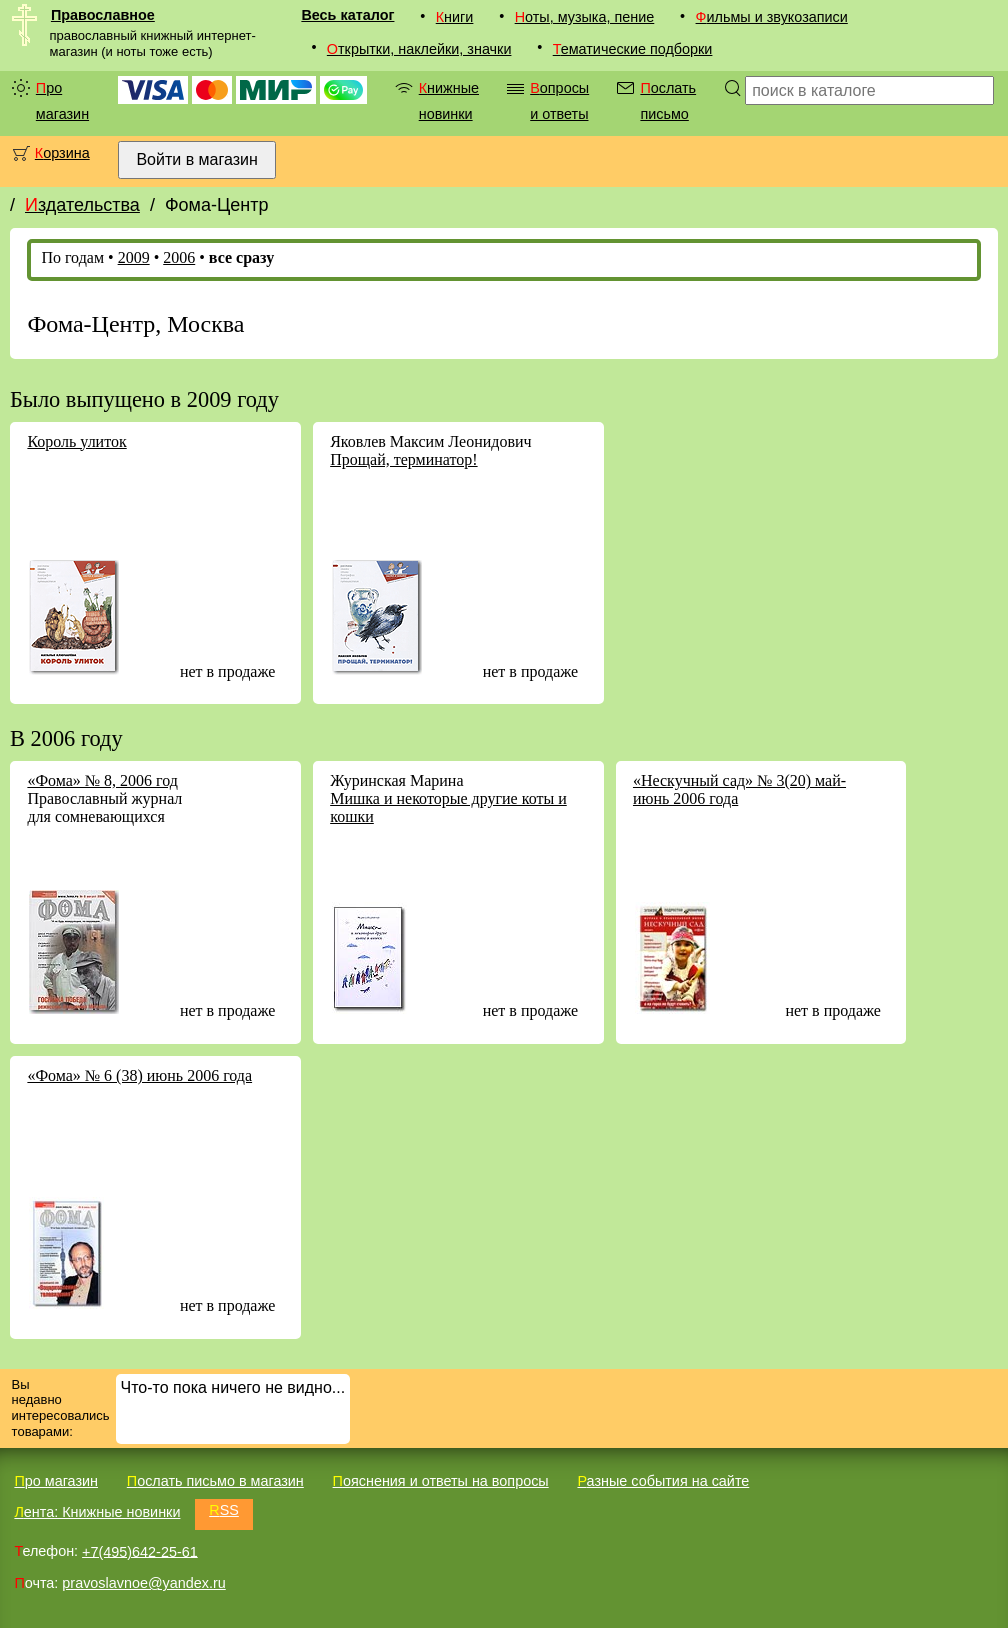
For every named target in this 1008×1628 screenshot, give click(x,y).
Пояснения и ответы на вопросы (441, 1481)
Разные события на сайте (663, 1481)
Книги (455, 17)
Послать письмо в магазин (215, 1481)
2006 (179, 257)
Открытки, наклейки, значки (419, 49)
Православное (103, 15)
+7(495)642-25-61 (140, 1551)
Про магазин (62, 101)
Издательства (82, 205)
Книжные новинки (449, 101)
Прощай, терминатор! (403, 459)
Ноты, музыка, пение (585, 17)
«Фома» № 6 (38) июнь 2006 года (139, 1075)
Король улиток (76, 441)
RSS (224, 1510)
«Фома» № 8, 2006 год (102, 780)
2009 (134, 257)
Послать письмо (668, 101)
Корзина (62, 153)
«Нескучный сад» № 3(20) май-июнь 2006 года (739, 789)
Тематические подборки (633, 49)
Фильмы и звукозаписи (772, 17)
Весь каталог (347, 15)
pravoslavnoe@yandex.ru (143, 1583)
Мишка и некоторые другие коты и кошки (448, 807)
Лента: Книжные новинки (97, 1512)
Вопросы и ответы (559, 101)
